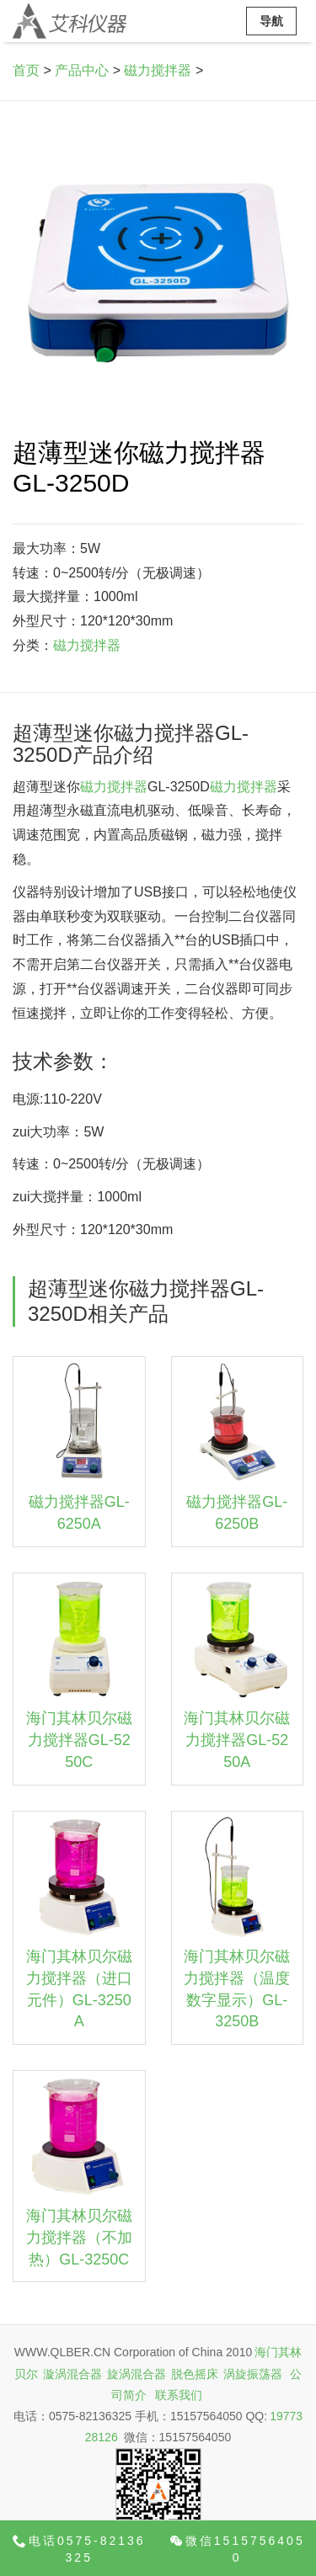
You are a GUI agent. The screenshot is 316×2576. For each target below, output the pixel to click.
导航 (271, 21)
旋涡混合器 (136, 2374)
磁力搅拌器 (157, 70)
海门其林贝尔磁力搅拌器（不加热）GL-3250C (79, 2237)
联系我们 (178, 2395)
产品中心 (82, 70)
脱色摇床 (194, 2374)
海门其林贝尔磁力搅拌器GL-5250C (79, 1740)
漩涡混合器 (72, 2374)
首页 (26, 70)
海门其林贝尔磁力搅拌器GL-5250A (237, 1740)
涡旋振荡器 (252, 2374)
